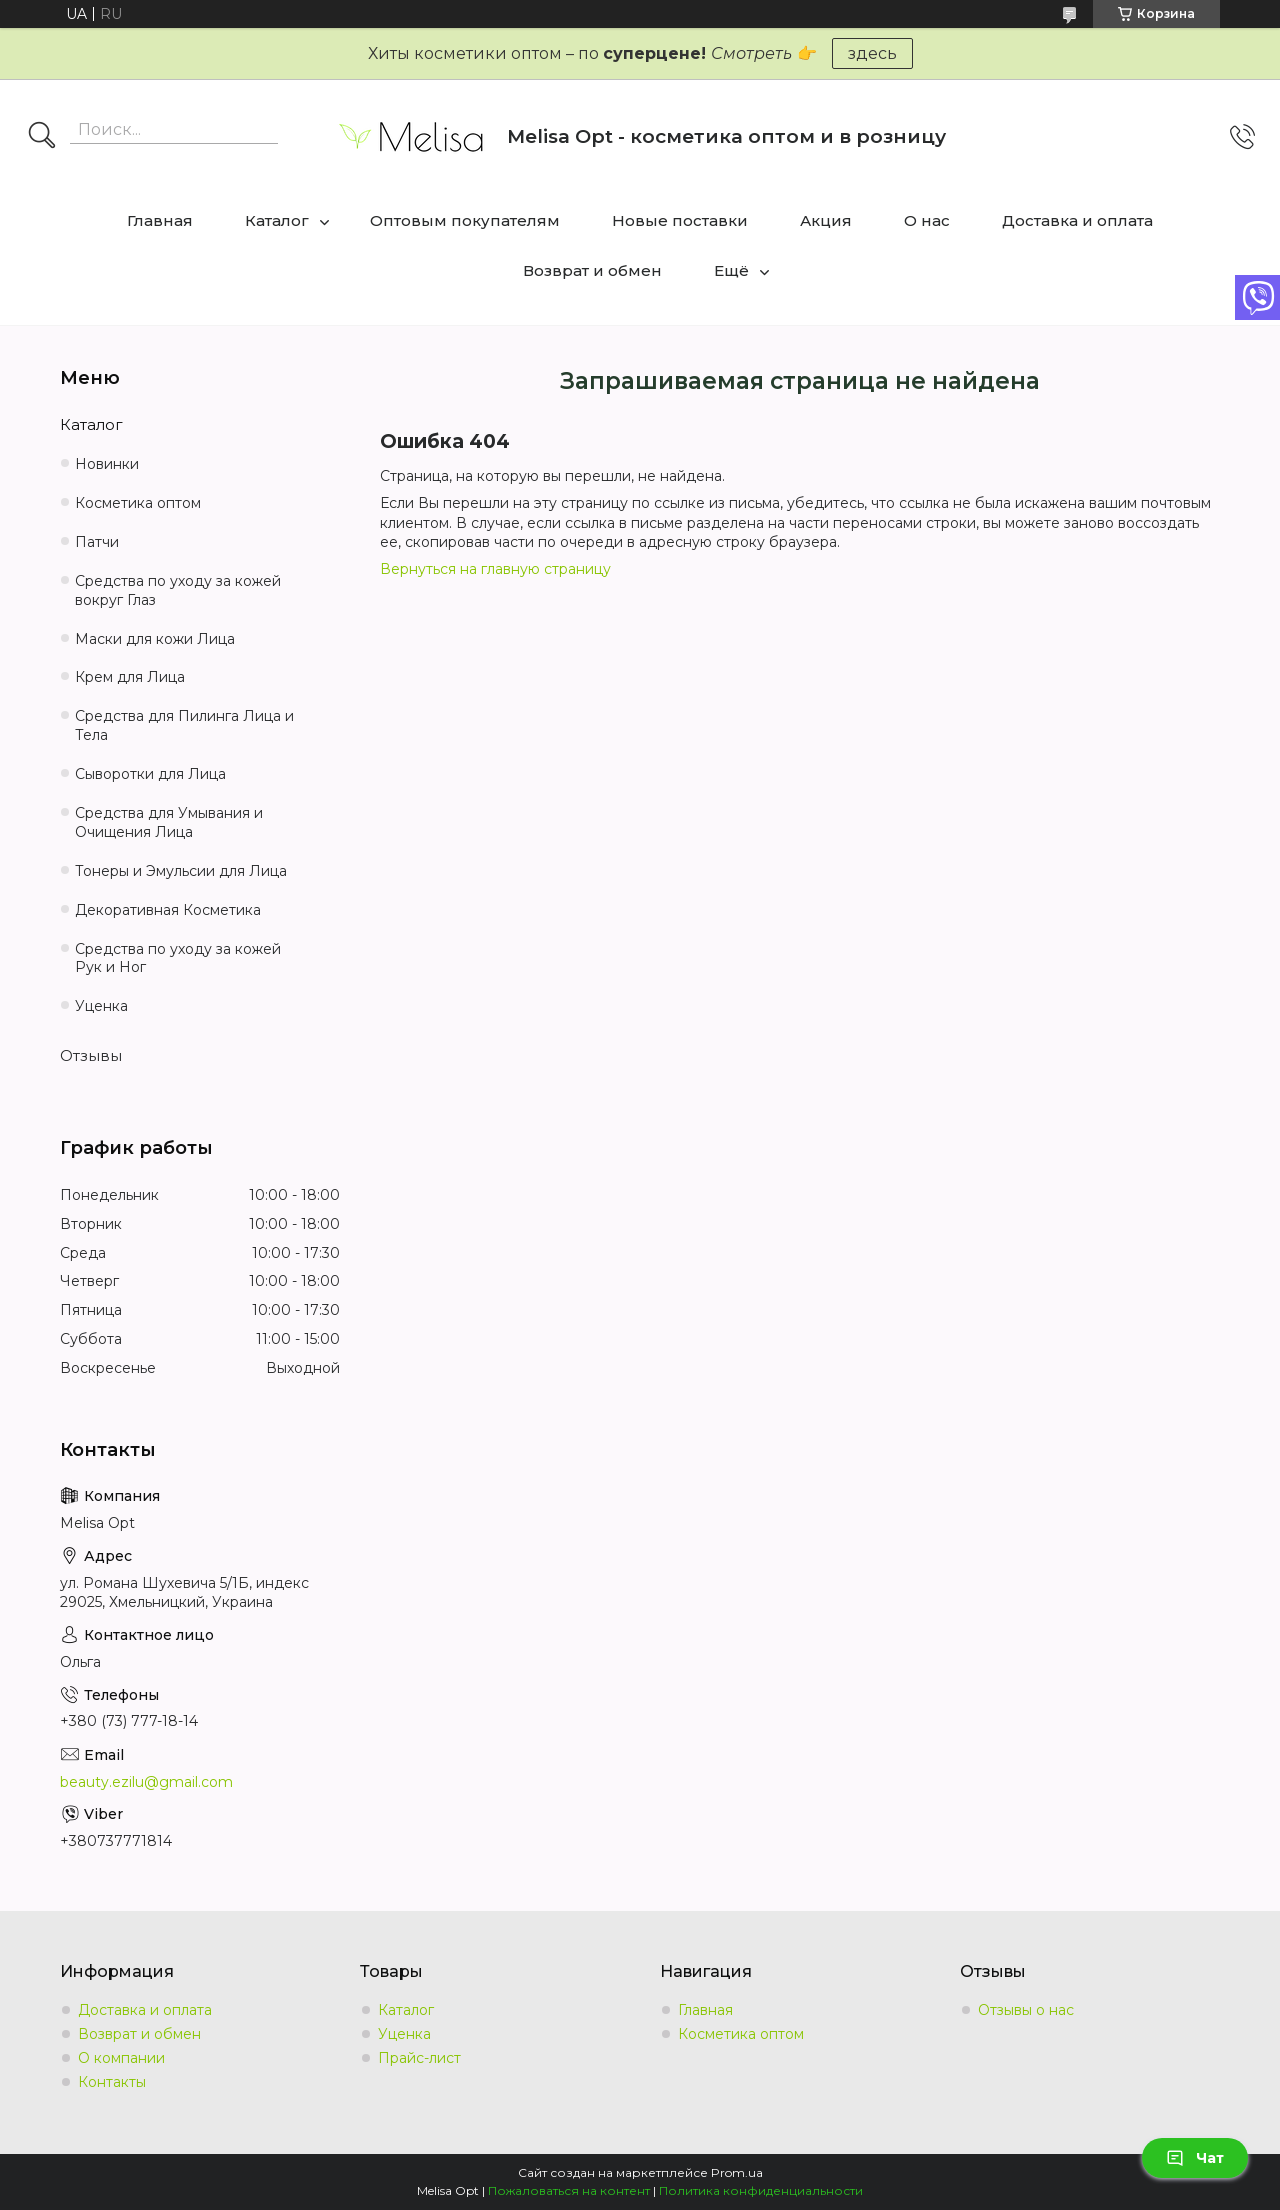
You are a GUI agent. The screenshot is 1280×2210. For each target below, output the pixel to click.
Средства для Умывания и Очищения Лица (169, 822)
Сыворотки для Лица (150, 774)
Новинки (107, 464)
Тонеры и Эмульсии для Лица (181, 871)
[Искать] (42, 137)
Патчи (97, 542)
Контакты (112, 2082)
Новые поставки (680, 220)
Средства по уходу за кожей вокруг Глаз (178, 590)
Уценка (101, 1006)
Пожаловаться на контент (569, 2190)
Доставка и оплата (1077, 220)
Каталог (277, 220)
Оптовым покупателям (465, 220)
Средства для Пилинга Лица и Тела (184, 725)
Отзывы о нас (1026, 2010)
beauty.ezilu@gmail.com (146, 1782)
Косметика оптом (138, 503)
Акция (826, 220)
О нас (927, 220)
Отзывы (91, 1055)
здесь (872, 53)
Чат (1195, 2158)
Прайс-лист (419, 2058)
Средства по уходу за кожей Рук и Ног (178, 958)
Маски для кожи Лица (155, 639)
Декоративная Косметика (168, 910)
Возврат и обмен (592, 270)
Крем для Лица (130, 677)
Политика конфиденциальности (761, 2190)
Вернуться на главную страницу (495, 569)
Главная (160, 220)
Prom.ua (737, 2172)
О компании (121, 2058)
